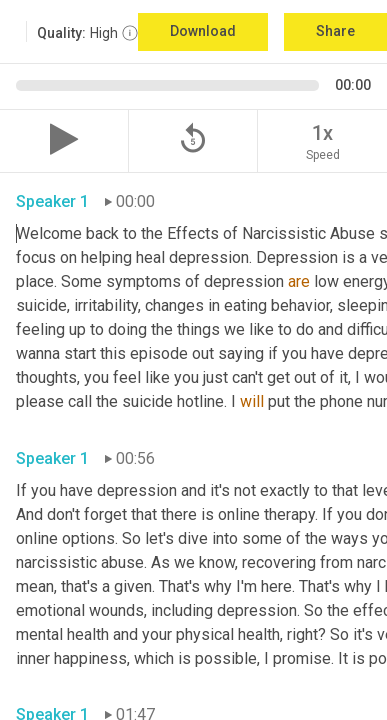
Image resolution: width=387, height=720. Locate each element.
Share (335, 31)
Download (203, 31)
